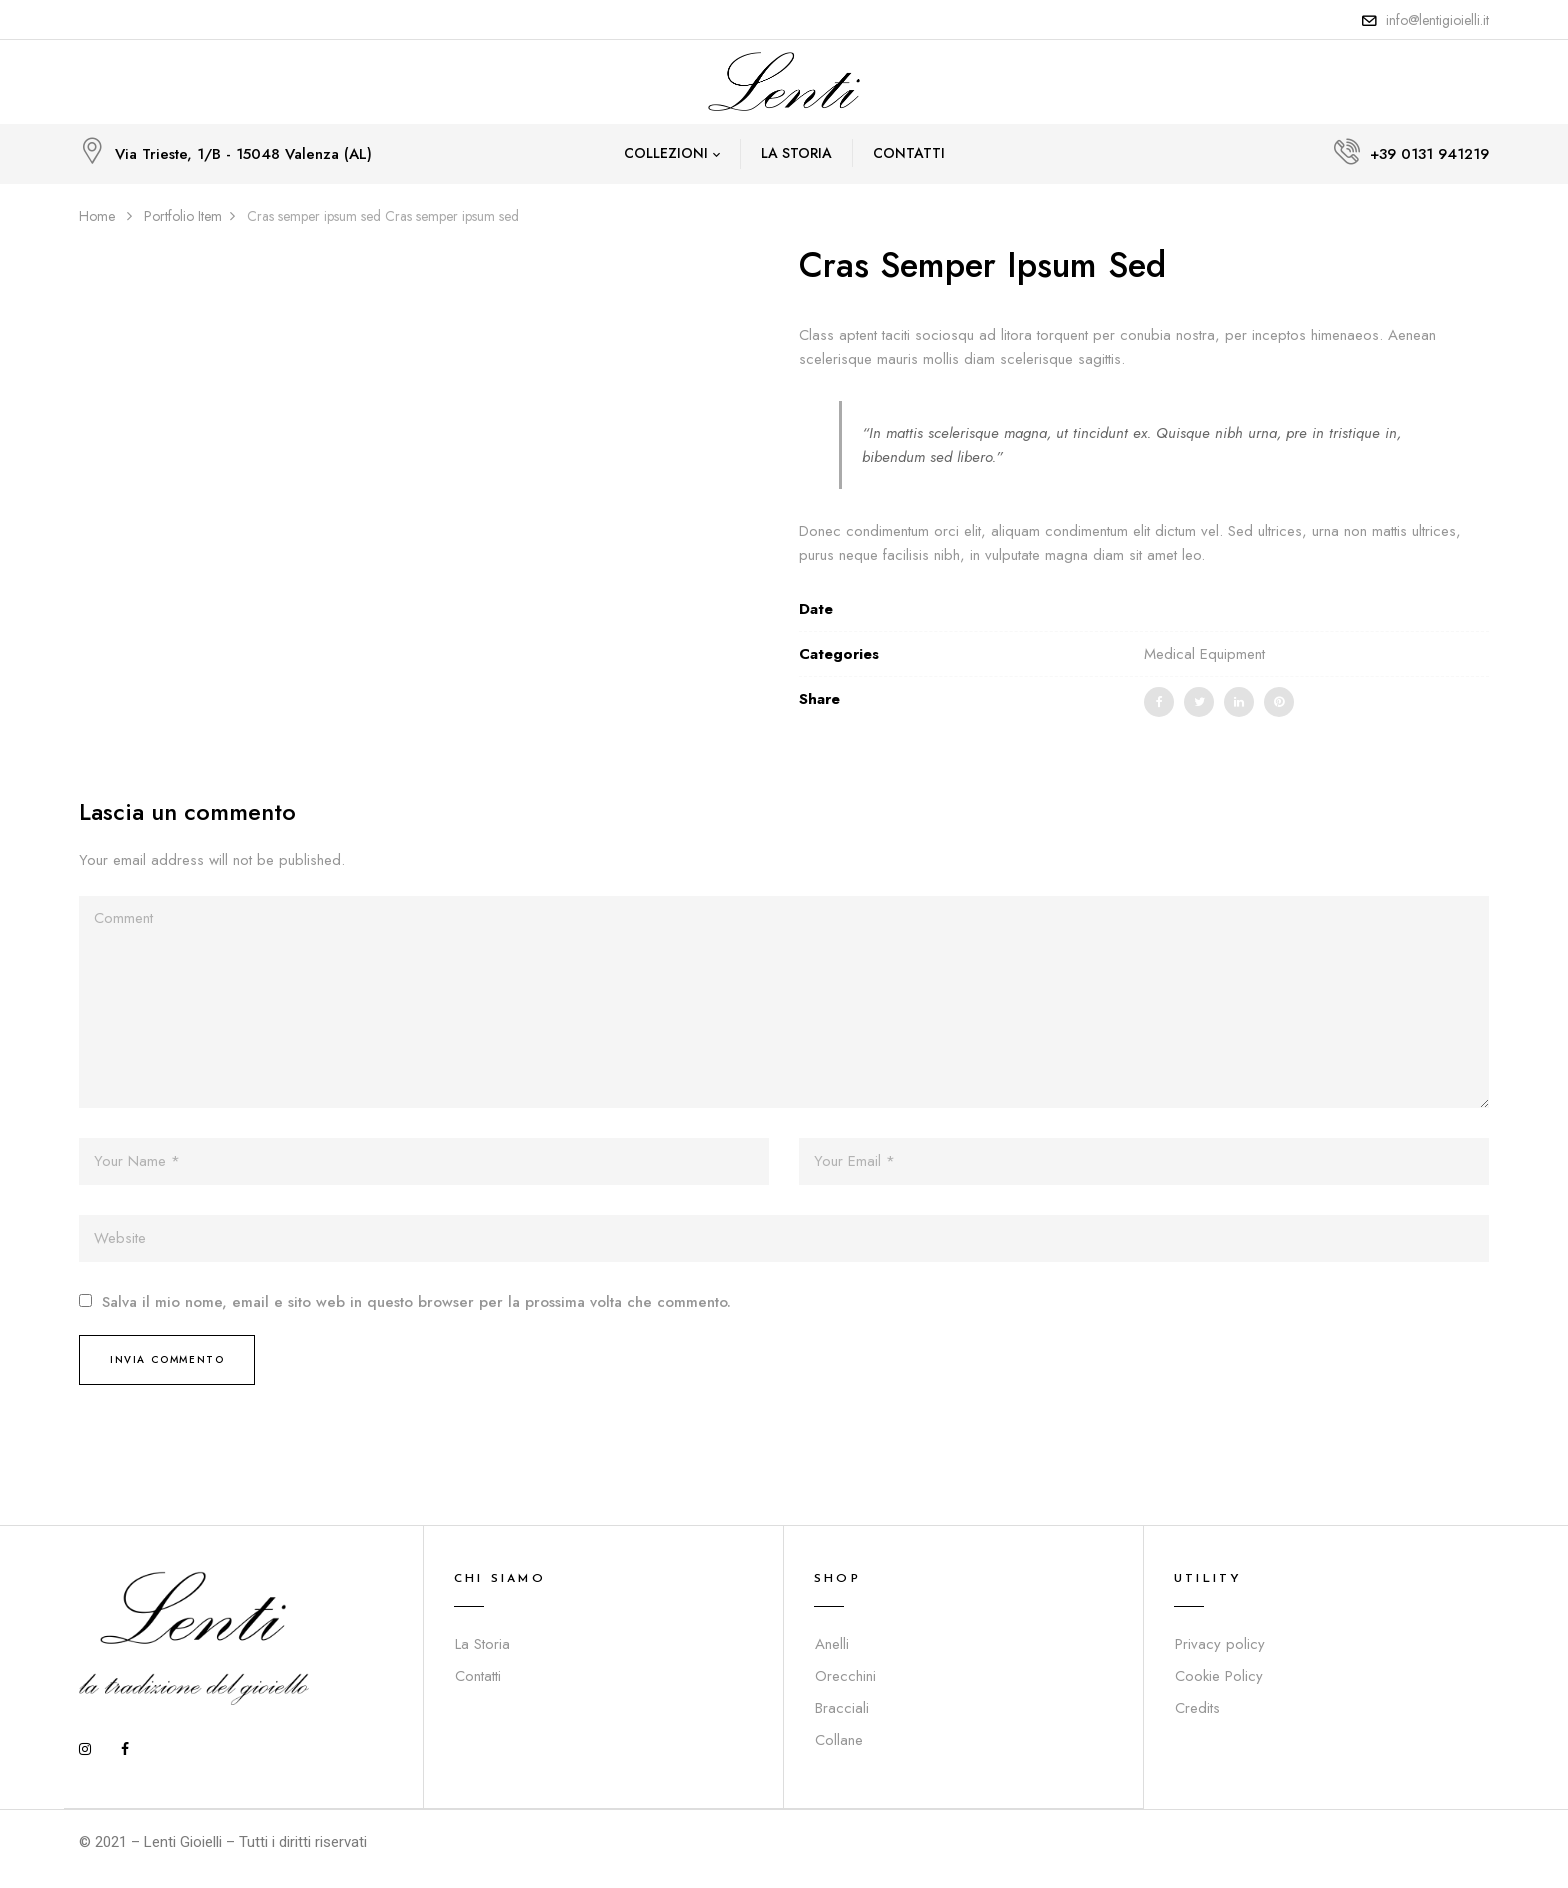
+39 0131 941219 (1429, 154)
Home (97, 216)
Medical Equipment (1204, 654)
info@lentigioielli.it (1437, 20)
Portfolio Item (183, 216)
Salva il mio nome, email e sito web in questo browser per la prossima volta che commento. (416, 1302)
